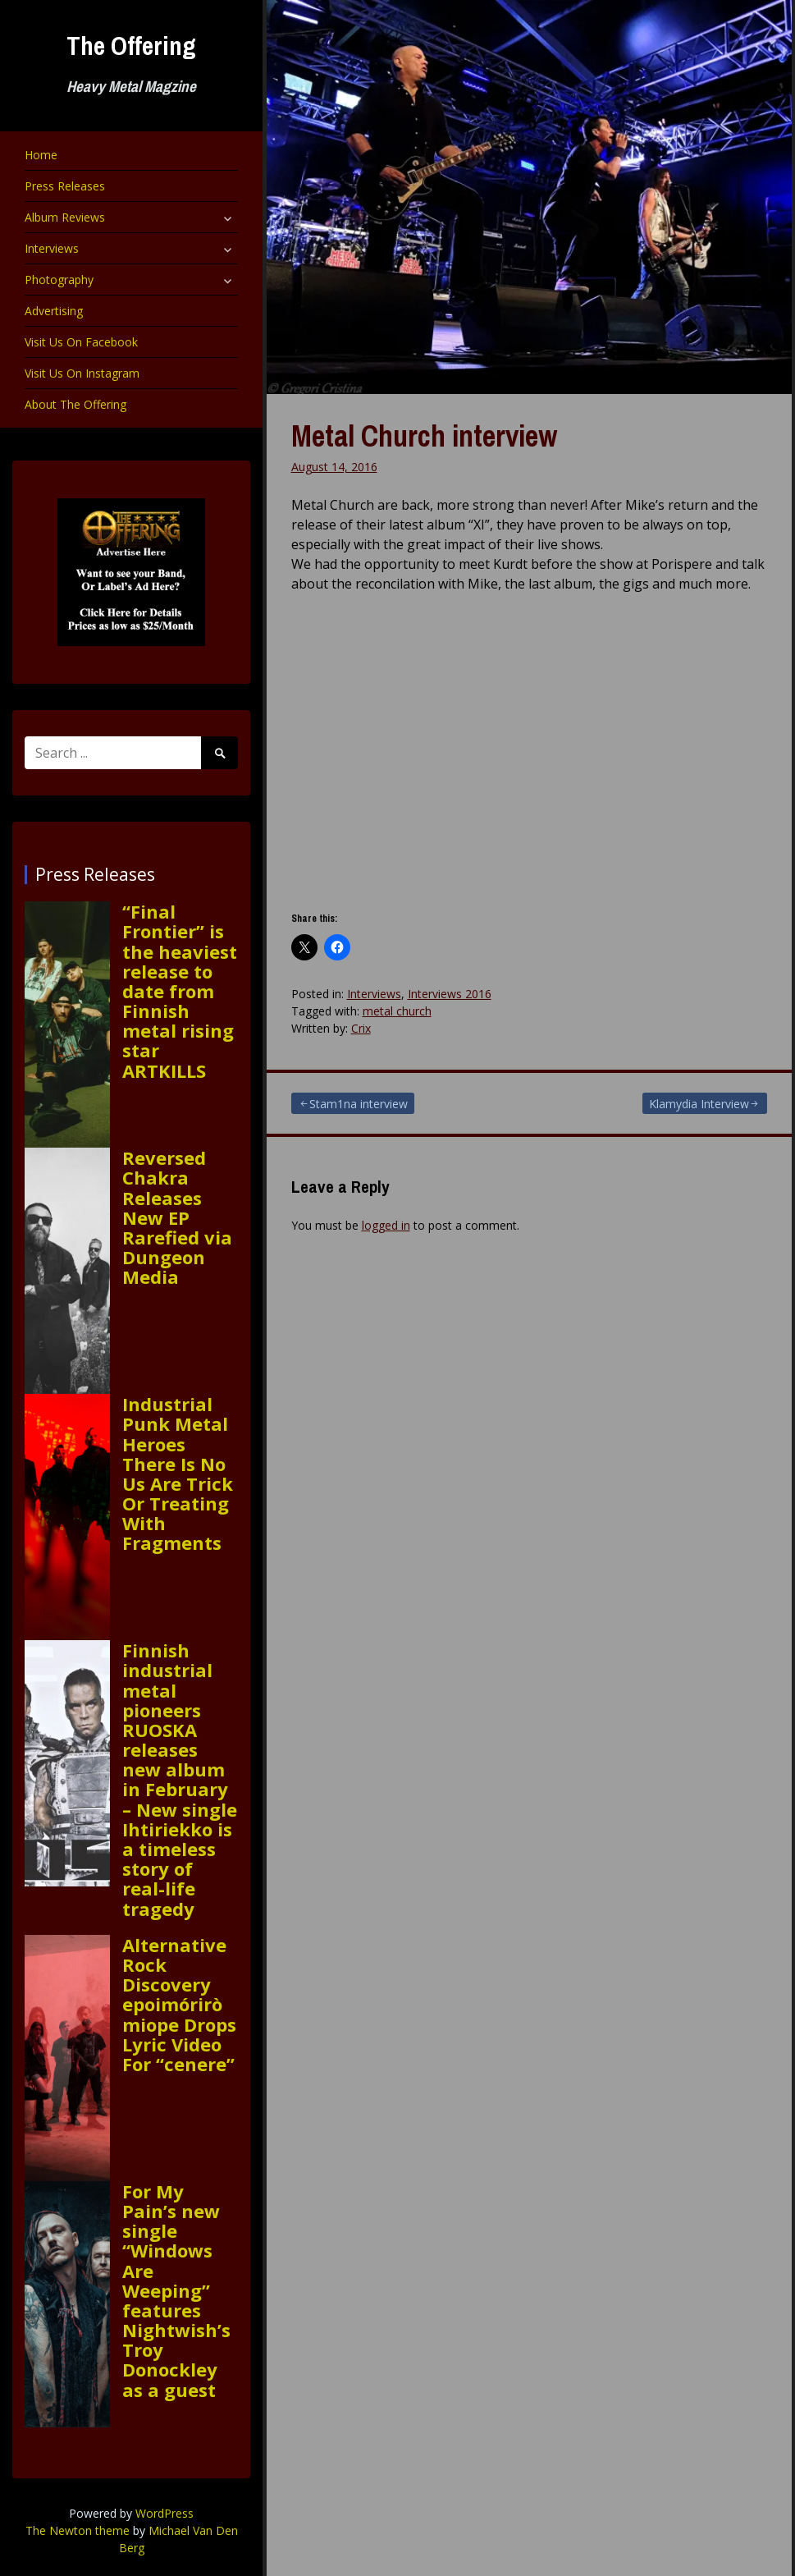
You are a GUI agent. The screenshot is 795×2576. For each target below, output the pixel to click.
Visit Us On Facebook (81, 342)
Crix (361, 1028)
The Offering (131, 45)
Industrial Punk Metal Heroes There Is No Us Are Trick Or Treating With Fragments (177, 1473)
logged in (386, 1225)
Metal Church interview (424, 436)
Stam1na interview (358, 1104)
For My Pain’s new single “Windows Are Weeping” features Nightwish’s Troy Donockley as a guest (176, 2290)
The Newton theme (77, 2530)
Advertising (54, 311)
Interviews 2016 (449, 994)
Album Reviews (65, 217)
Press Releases (65, 186)
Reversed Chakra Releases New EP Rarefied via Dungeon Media (177, 1217)
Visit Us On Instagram (82, 373)
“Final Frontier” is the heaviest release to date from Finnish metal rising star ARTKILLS (179, 990)
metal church (397, 1011)
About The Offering (75, 404)
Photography (59, 279)
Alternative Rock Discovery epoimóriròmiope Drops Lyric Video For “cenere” (179, 2004)
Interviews (52, 248)
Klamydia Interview (699, 1104)
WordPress (164, 2513)
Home (41, 155)
